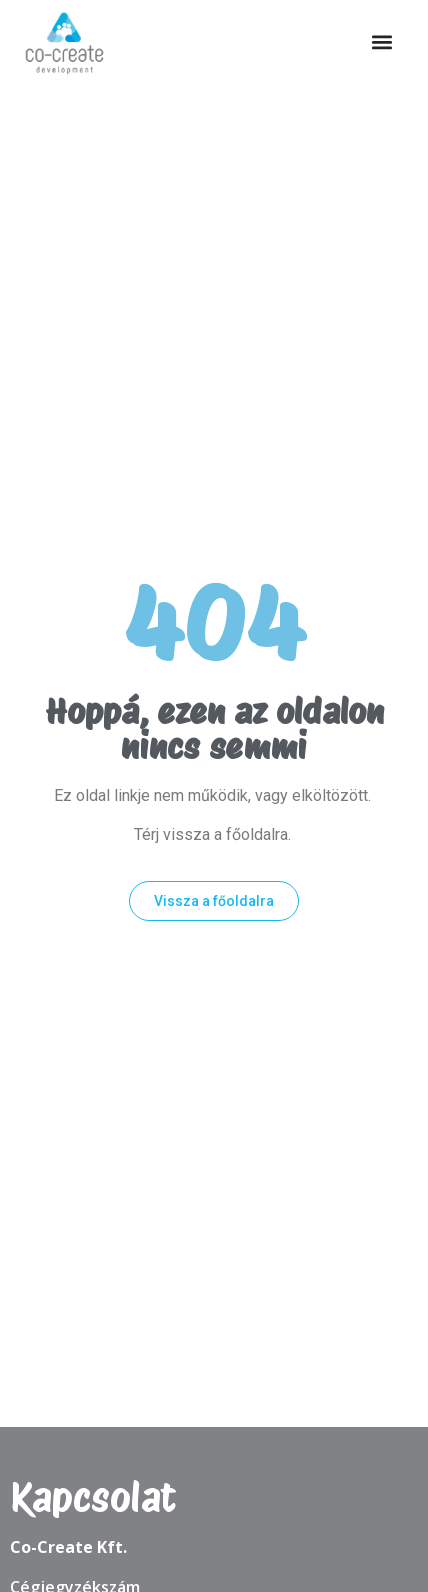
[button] (381, 42)
